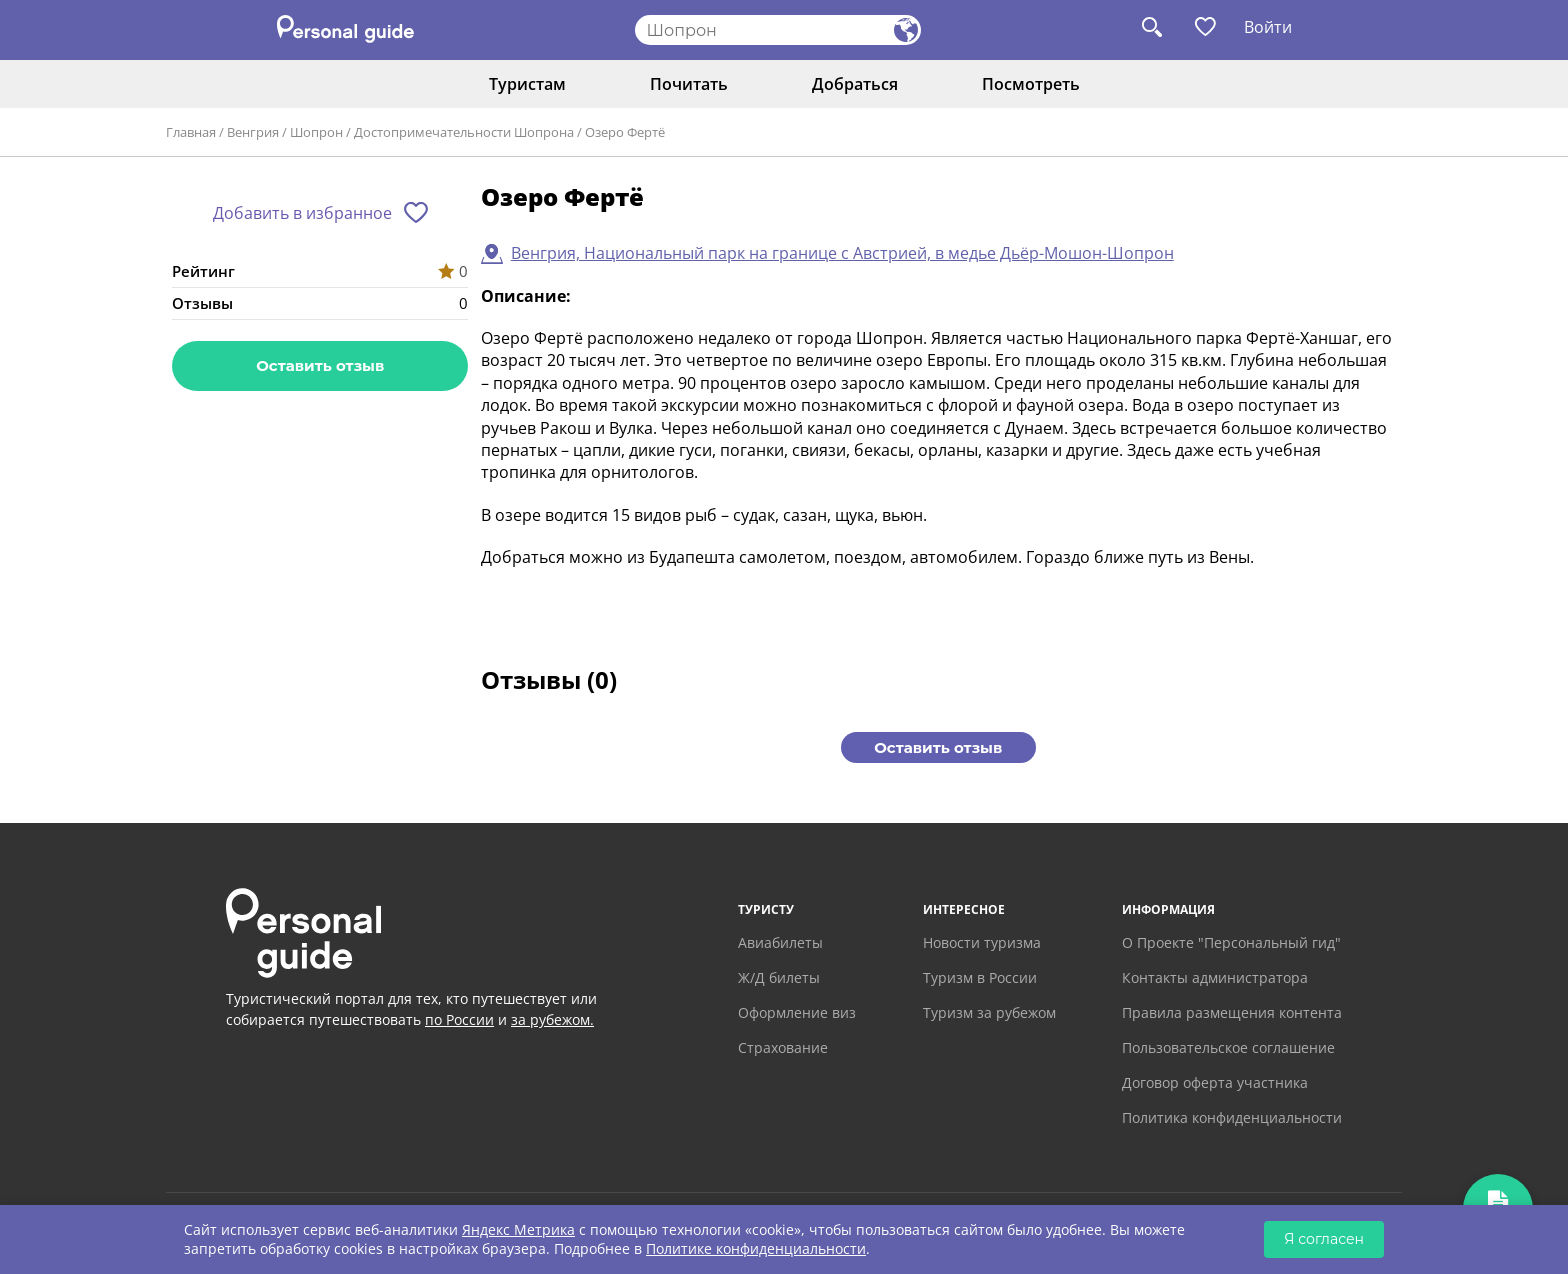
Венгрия (253, 132)
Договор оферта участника (1215, 1082)
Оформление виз (797, 1012)
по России (459, 1019)
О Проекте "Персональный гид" (1231, 942)
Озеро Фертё (625, 132)
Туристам (527, 84)
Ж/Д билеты (779, 977)
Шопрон (316, 132)
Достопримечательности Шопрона (464, 132)
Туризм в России (980, 977)
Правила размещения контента (1232, 1012)
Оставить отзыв (320, 365)
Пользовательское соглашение (1228, 1047)
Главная (191, 132)
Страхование (783, 1047)
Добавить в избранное (302, 213)
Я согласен (1324, 1239)
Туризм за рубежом (989, 1012)
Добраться (855, 84)
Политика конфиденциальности (1232, 1117)
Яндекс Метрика (518, 1229)
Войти (1268, 27)
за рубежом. (552, 1019)
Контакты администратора (1215, 977)
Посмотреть (1031, 84)
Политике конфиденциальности (756, 1248)
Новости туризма (982, 942)
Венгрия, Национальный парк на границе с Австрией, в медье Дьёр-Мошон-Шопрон (842, 253)
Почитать (689, 84)
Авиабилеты (780, 942)
